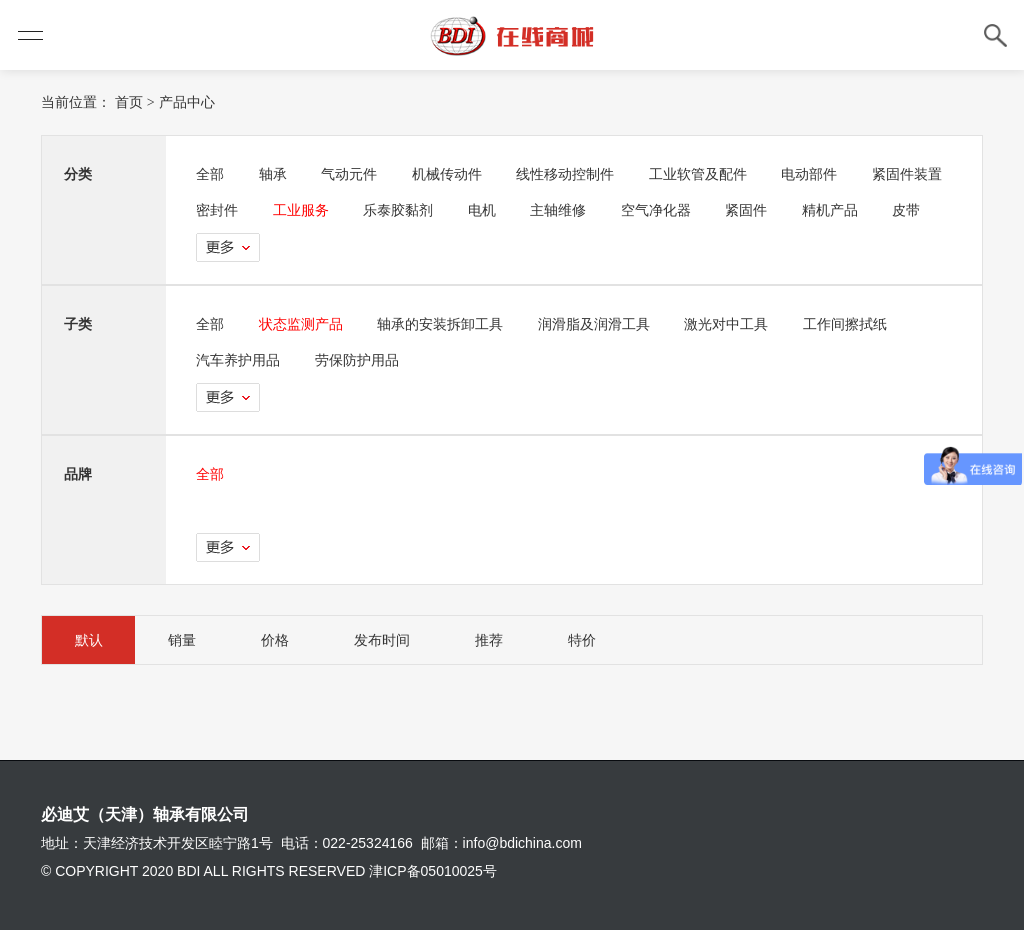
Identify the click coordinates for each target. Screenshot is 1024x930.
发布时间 (392, 640)
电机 (593, 210)
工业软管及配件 (705, 174)
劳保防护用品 (359, 360)
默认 (90, 640)
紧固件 (861, 210)
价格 (282, 640)
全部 (211, 174)
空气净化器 (769, 210)
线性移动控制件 (572, 174)
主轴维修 (670, 210)
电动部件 (818, 174)
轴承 (275, 174)
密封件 (324, 210)
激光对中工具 (733, 324)
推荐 (502, 640)
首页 (129, 102)
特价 (598, 640)
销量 (186, 640)
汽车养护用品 (239, 360)
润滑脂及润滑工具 (599, 324)
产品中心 (187, 102)
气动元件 (353, 174)
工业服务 (409, 210)
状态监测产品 (303, 324)
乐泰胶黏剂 (508, 210)
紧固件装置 (232, 210)
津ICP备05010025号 (433, 871)
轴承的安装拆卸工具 (444, 324)
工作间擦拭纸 (852, 324)
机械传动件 (452, 174)
